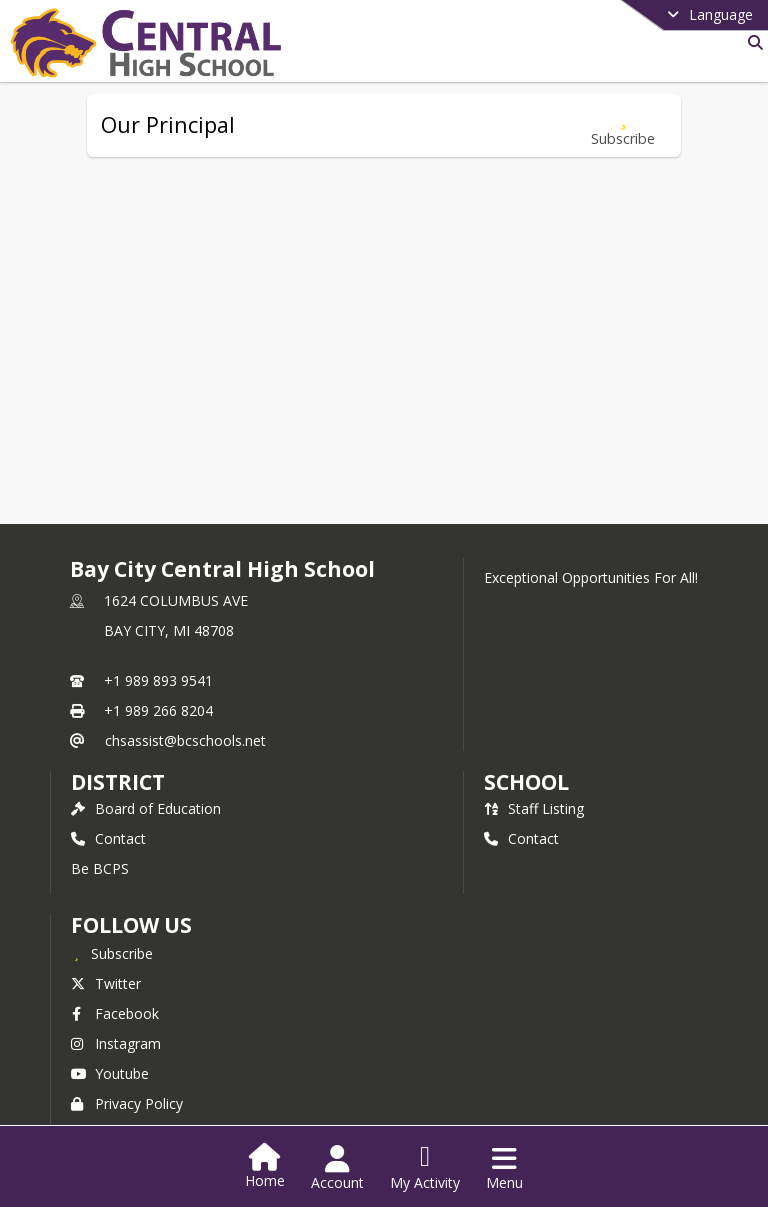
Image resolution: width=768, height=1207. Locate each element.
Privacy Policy (127, 1103)
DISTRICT (118, 782)
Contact (108, 838)
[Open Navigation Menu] (504, 1168)
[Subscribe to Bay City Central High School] (112, 953)
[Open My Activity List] (425, 1168)
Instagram (116, 1043)
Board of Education (146, 808)
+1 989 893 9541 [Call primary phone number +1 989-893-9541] (158, 680)
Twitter (106, 983)
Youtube (110, 1073)
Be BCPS (100, 868)
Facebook (115, 1013)
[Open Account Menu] (337, 1168)
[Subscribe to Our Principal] (623, 125)
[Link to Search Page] (751, 42)
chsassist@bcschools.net (185, 740)
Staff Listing (534, 808)
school (526, 782)
